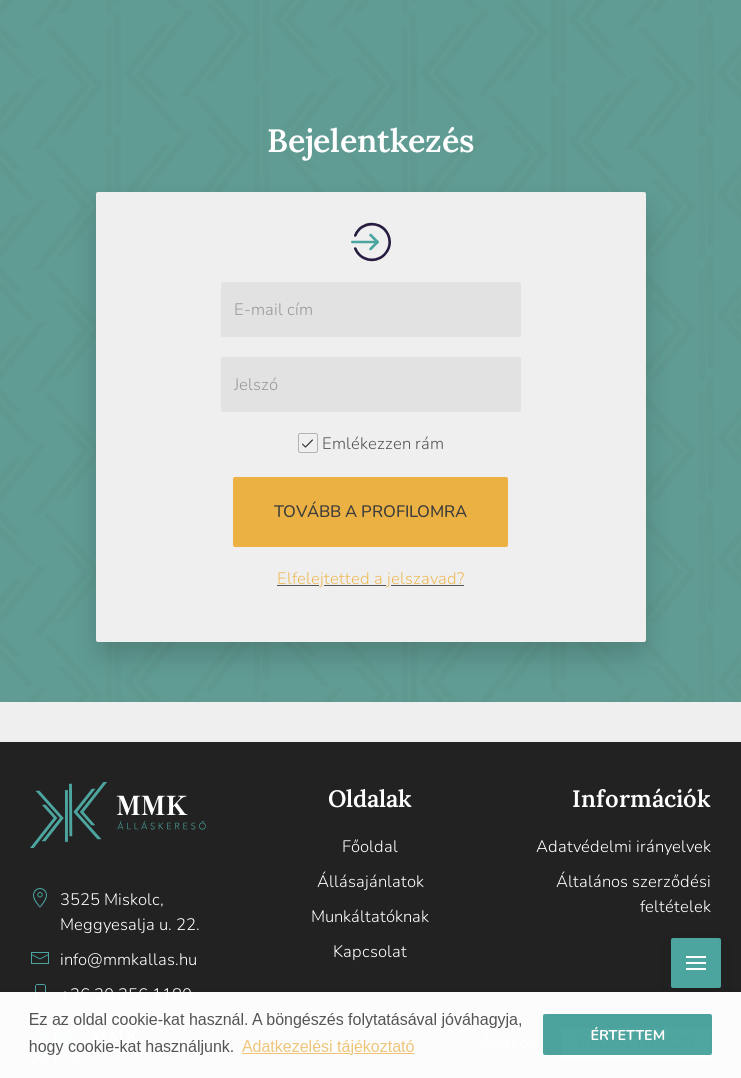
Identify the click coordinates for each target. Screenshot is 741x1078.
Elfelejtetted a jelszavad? (370, 578)
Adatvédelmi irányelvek (623, 846)
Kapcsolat (370, 951)
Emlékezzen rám (371, 443)
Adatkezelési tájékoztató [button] (328, 1046)
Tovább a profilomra (370, 511)
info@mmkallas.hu (128, 959)
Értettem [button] (627, 1035)
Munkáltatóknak (370, 916)
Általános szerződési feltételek (633, 894)
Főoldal (370, 846)
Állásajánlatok (370, 881)
